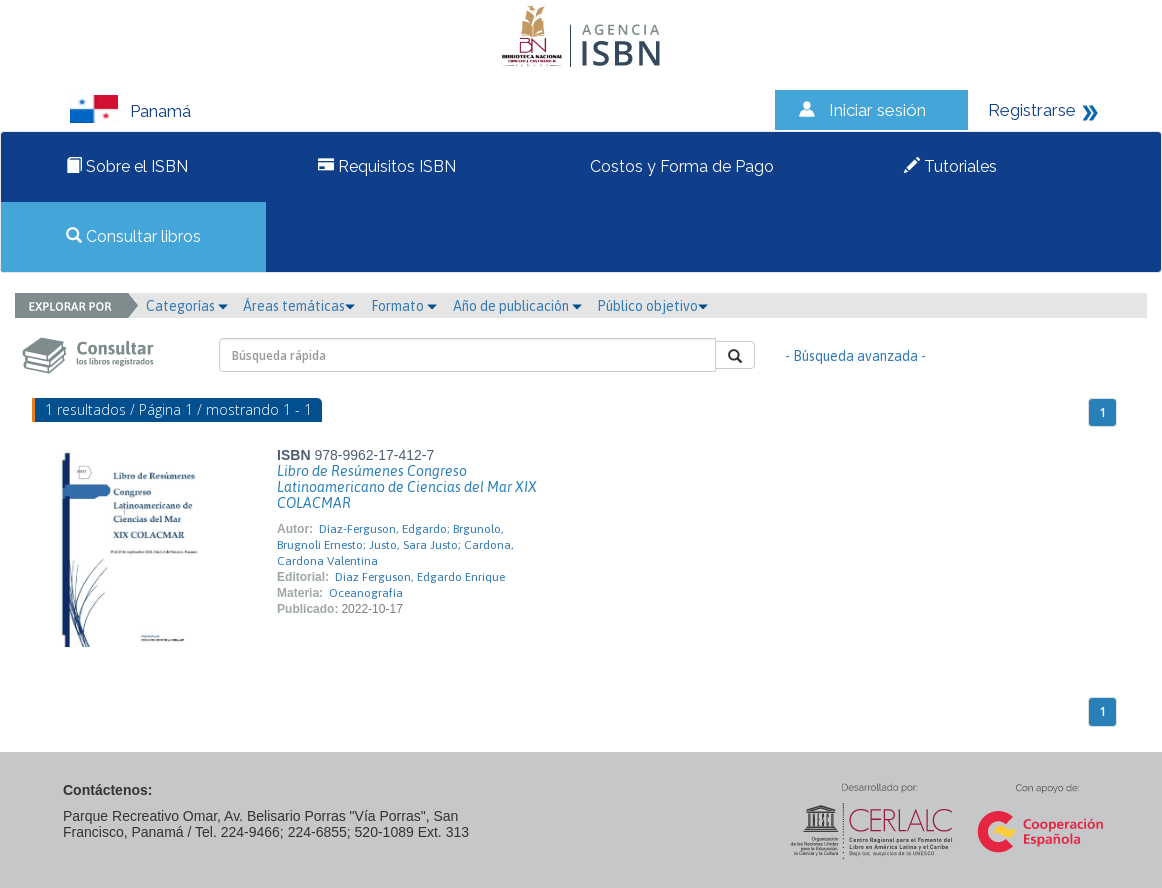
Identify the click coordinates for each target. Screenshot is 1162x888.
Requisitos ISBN (387, 166)
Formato (404, 306)
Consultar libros (133, 236)
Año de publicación (517, 306)
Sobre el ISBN (127, 166)
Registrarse (1032, 110)
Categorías (187, 306)
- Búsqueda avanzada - (855, 356)
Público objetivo (652, 306)
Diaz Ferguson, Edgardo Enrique (420, 577)
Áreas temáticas (299, 306)
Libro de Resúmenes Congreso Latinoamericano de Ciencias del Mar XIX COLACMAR (407, 487)
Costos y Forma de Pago (680, 166)
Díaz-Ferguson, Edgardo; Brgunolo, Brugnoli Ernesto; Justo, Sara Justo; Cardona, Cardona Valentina (395, 545)
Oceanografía (366, 593)
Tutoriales (950, 166)
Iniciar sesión (877, 110)
